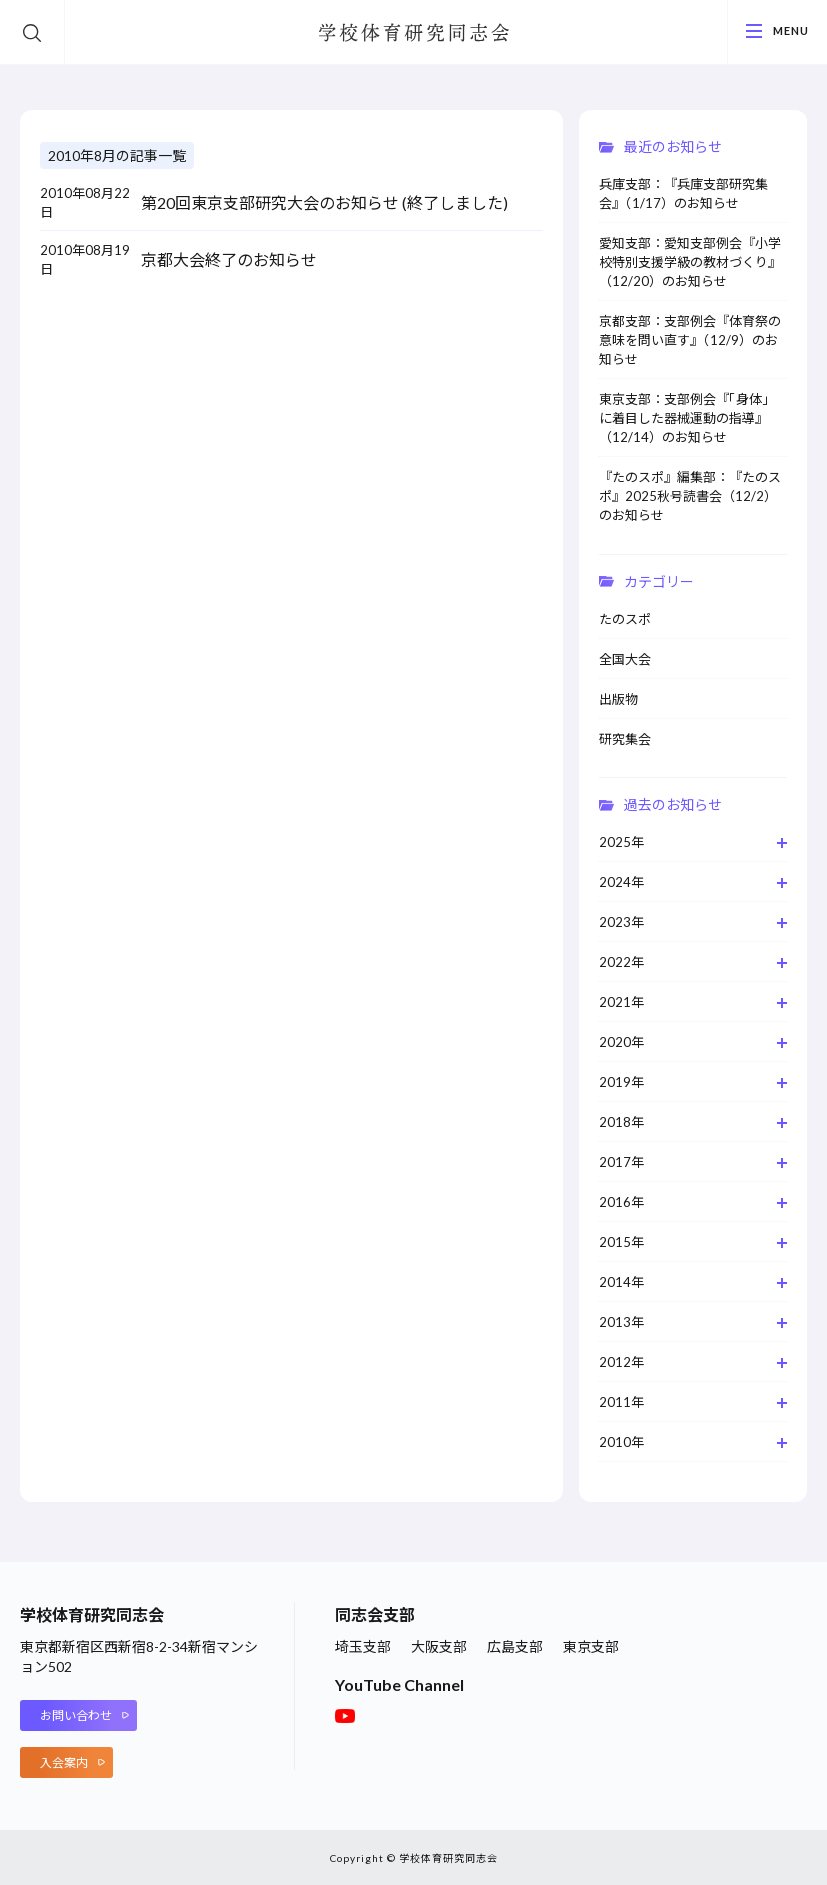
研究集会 (625, 739)
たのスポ (625, 619)
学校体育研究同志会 (414, 33)
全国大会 (625, 659)
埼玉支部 (363, 1646)
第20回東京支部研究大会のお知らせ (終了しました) (324, 202)
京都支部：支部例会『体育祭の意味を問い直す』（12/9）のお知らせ (690, 340)
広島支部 (515, 1646)
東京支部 (591, 1646)
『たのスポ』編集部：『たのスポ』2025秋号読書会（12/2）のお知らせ (690, 496)
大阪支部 (439, 1646)
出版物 (618, 699)
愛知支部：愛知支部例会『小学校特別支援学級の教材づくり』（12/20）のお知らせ (690, 262)
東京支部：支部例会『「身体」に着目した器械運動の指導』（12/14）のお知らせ (687, 418)
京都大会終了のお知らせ (229, 259)
